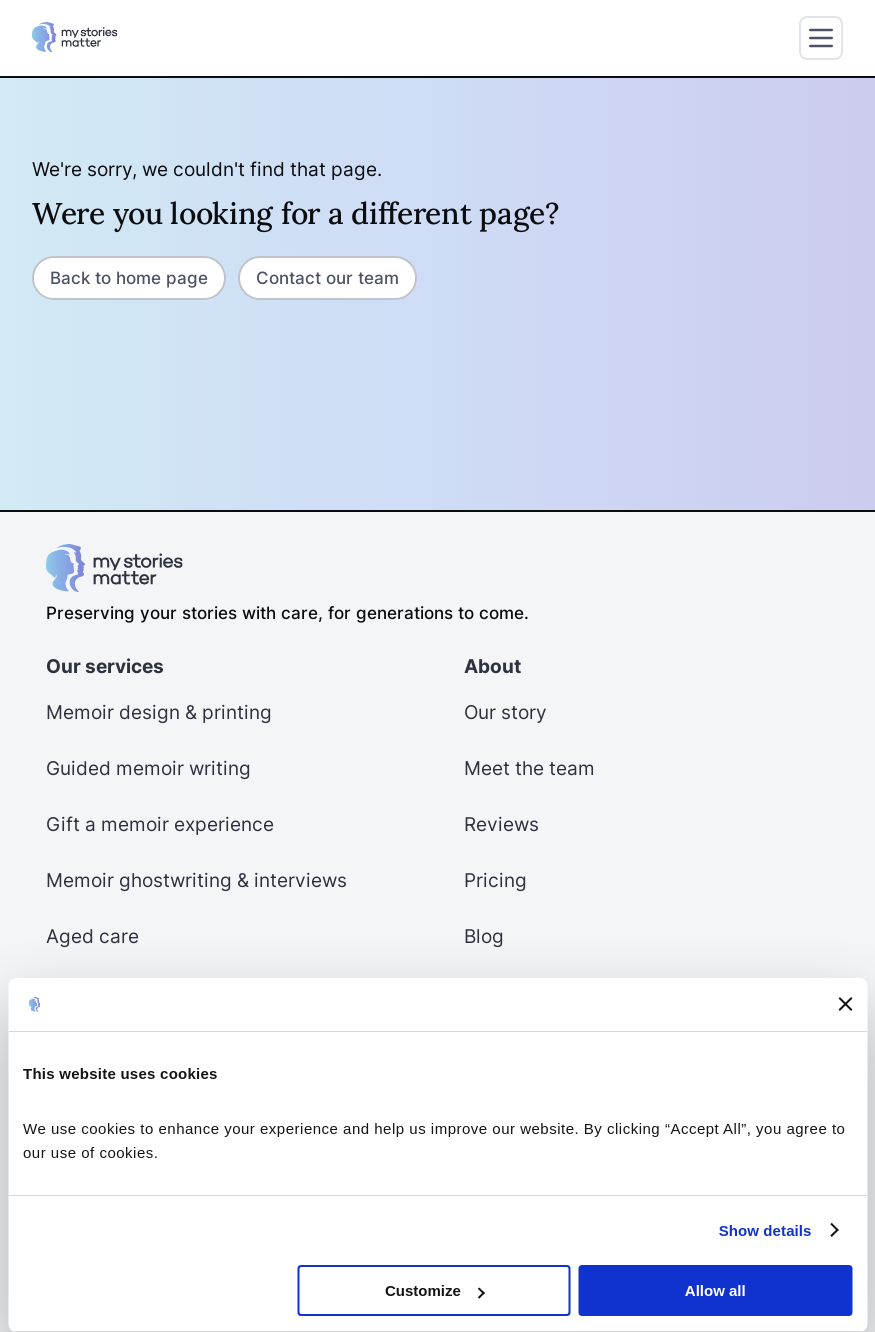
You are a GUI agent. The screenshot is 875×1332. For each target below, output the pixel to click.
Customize (435, 1290)
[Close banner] (845, 1004)
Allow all (715, 1290)
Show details (765, 1230)
